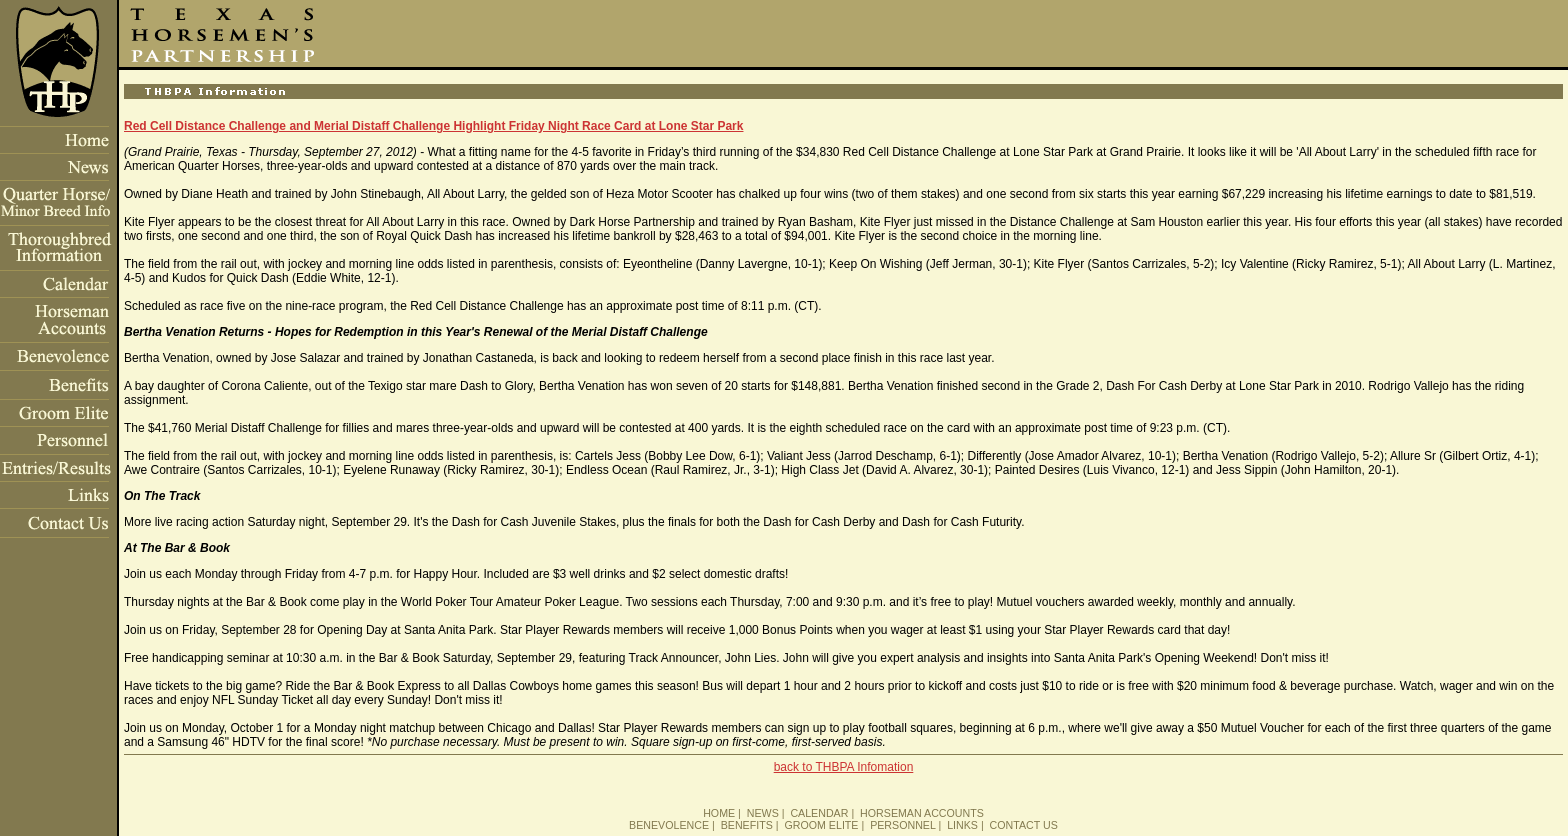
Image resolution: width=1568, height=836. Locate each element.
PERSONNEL (902, 825)
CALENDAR (819, 813)
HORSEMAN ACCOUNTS (922, 813)
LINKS (962, 825)
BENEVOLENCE (669, 825)
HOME (719, 813)
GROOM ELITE (821, 825)
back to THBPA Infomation (844, 767)
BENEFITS (747, 825)
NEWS (763, 813)
